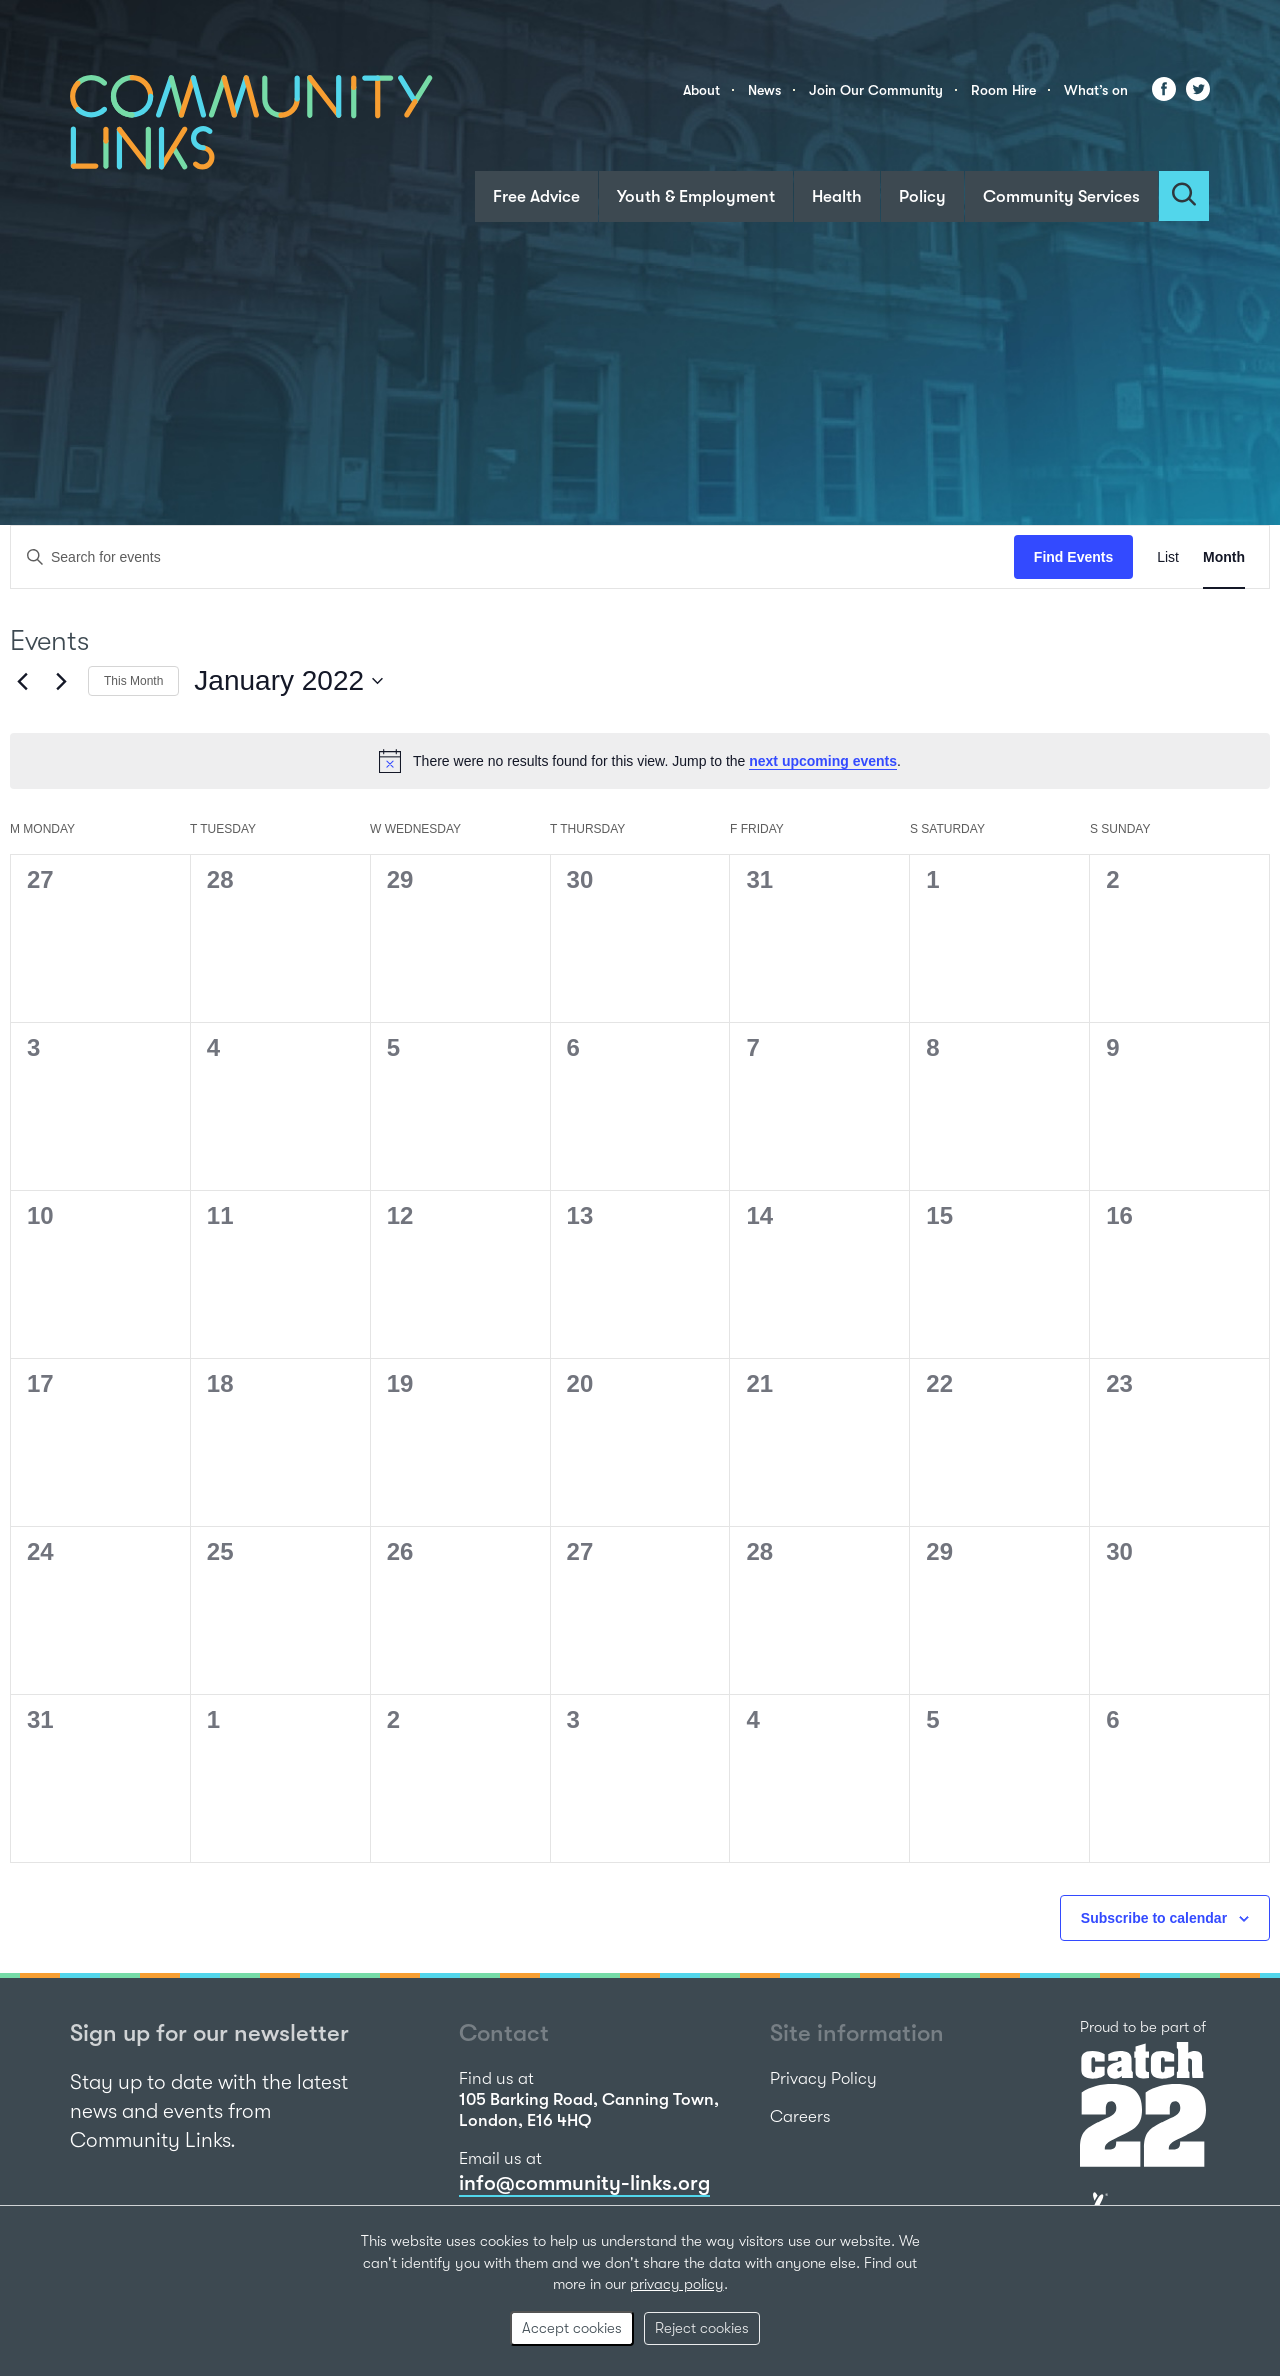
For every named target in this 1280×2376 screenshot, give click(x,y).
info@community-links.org (584, 2183)
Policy (922, 196)
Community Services (1061, 196)
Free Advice (536, 196)
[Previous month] (22, 681)
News (764, 90)
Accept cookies (572, 2328)
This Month (133, 681)
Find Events (1073, 557)
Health (837, 196)
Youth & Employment (696, 196)
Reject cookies (702, 2328)
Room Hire (1003, 90)
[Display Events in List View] (1168, 557)
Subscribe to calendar (1154, 1918)
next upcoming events (823, 761)
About (701, 90)
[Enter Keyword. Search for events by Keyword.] (512, 557)
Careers (800, 2116)
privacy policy (677, 2284)
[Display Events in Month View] (1224, 557)
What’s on (1096, 90)
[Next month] (61, 681)
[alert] (640, 761)
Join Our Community (876, 90)
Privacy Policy (823, 2078)
